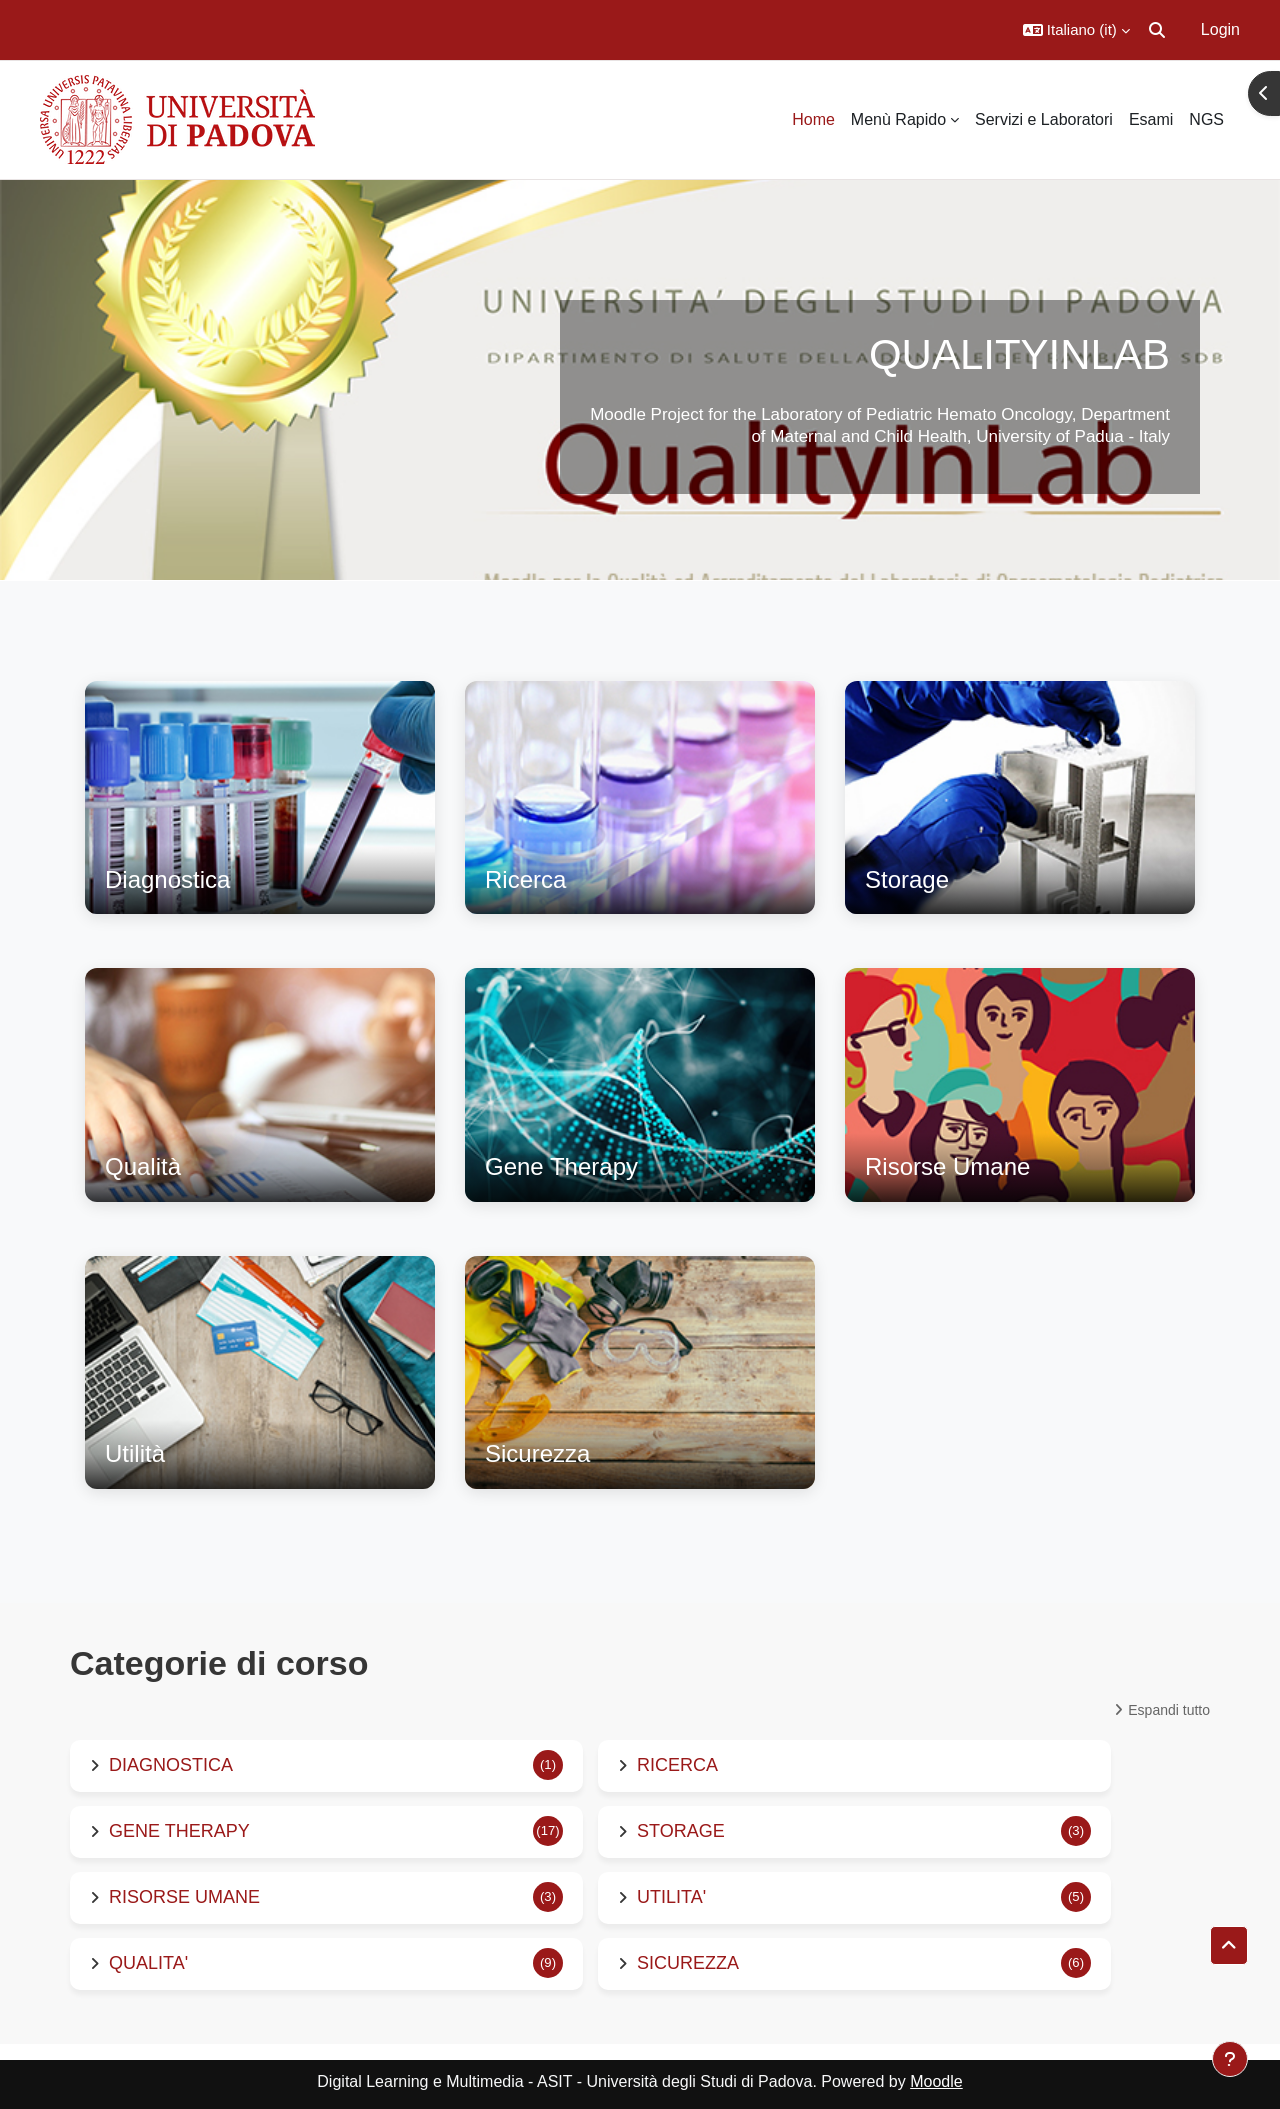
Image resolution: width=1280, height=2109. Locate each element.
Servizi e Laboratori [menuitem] (1044, 119)
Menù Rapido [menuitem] (898, 119)
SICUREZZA (688, 1963)
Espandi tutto (1169, 1710)
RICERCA (677, 1765)
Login (1220, 29)
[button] (1076, 30)
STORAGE (681, 1831)
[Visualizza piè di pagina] (1230, 2059)
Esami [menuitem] (1151, 119)
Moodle (936, 2081)
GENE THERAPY (179, 1831)
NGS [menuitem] (1206, 119)
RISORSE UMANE (184, 1897)
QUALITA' (148, 1963)
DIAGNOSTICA (171, 1765)
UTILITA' (671, 1897)
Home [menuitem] (813, 119)
